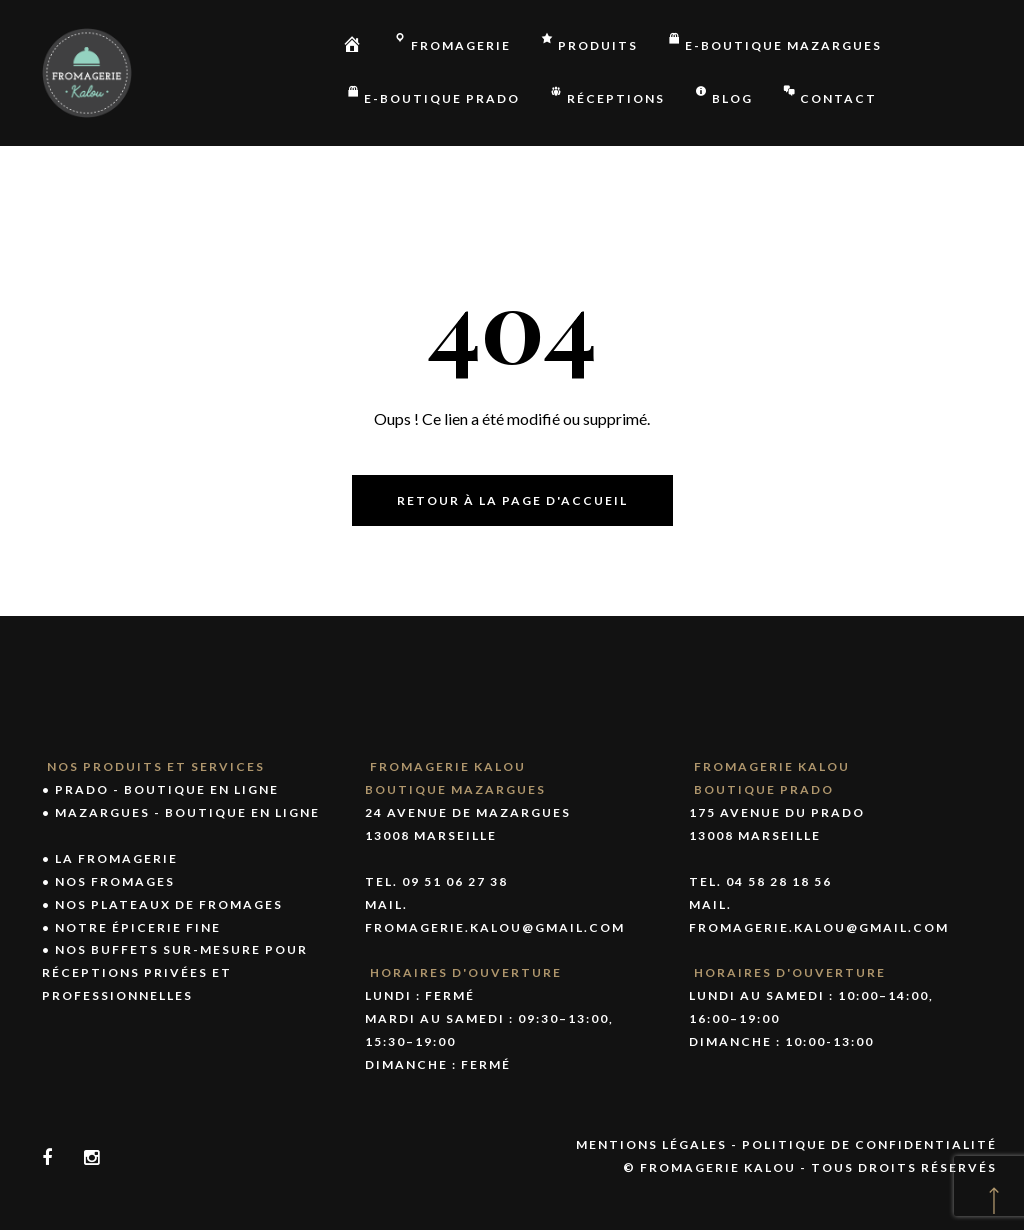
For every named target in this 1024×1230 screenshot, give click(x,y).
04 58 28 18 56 (779, 881)
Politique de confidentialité (869, 1144)
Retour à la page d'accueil (512, 500)
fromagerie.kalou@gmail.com (495, 927)
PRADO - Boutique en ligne (167, 789)
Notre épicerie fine (138, 927)
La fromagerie (116, 858)
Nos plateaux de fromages (169, 904)
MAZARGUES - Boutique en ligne (187, 812)
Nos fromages (115, 881)
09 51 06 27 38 (455, 881)
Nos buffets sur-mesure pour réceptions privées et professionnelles (175, 972)
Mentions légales (651, 1144)
